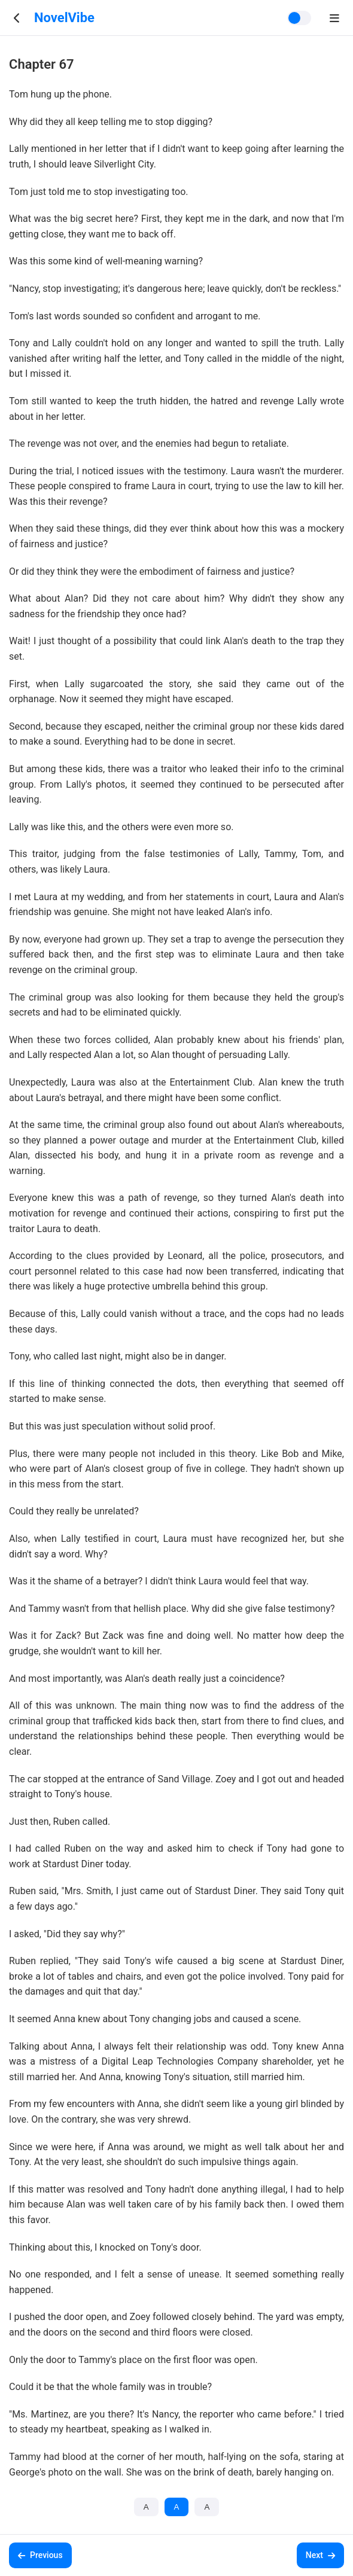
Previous (40, 2555)
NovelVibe (64, 17)
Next (320, 2555)
